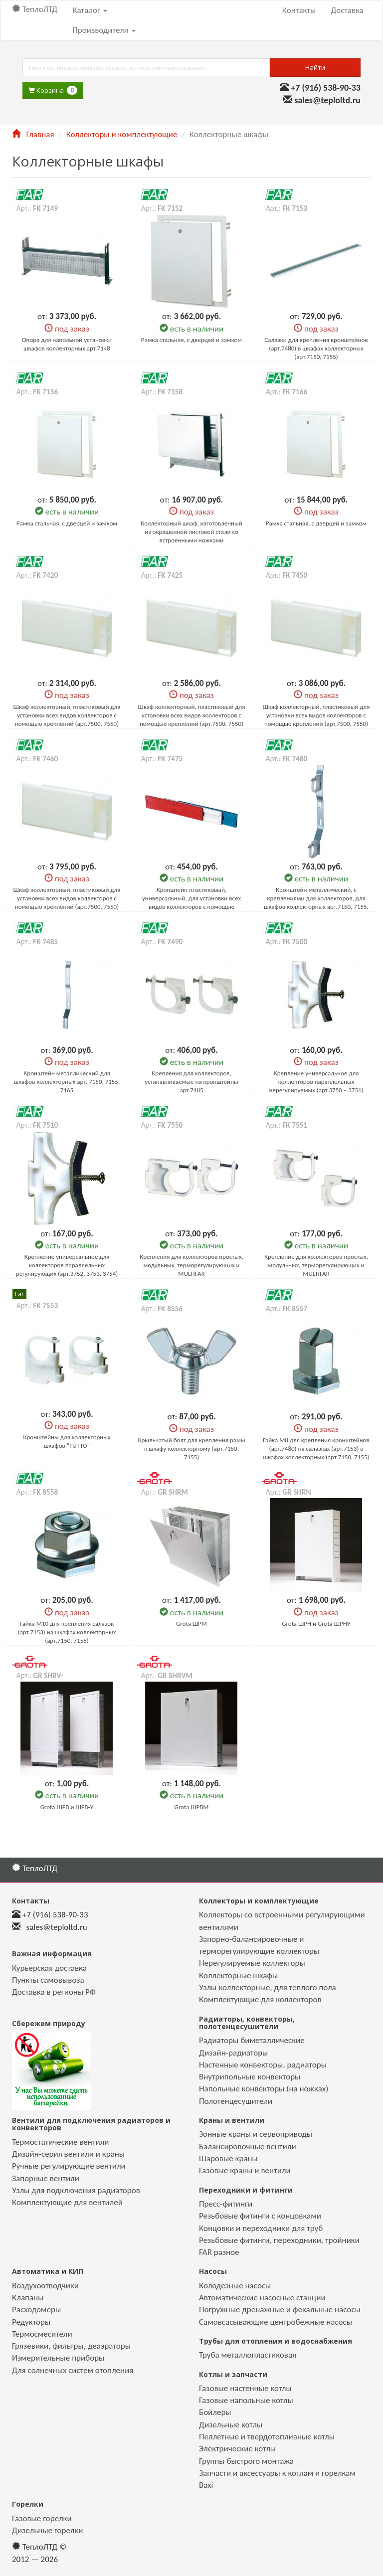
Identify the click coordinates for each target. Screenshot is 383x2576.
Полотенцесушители (235, 2101)
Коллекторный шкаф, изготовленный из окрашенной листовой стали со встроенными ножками (191, 531)
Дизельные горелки (47, 2530)
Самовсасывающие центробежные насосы (275, 2322)
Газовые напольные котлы (246, 2400)
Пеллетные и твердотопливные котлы (267, 2436)
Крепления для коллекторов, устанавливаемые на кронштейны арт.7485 (191, 1081)
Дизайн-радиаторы (233, 2053)
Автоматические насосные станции (262, 2297)
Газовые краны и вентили (245, 2170)
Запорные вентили (45, 2178)
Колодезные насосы (235, 2285)
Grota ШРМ (191, 1623)
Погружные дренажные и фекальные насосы (280, 2309)
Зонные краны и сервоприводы (255, 2134)
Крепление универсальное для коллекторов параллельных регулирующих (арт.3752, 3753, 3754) (67, 1265)
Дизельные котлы (230, 2424)
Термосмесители (42, 2334)
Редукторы (31, 2322)
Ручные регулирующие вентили (69, 2166)
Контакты (299, 10)
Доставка (347, 10)
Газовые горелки (42, 2518)
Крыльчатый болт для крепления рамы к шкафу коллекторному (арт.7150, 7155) (191, 1448)
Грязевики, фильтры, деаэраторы (71, 2346)
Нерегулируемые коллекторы (252, 1963)
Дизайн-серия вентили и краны (68, 2154)
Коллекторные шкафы (238, 1975)
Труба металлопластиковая (247, 2355)
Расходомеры (36, 2309)
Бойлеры (215, 2412)
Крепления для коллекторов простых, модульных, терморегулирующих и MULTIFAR (191, 1265)
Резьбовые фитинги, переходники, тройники (279, 2240)
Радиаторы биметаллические (252, 2040)
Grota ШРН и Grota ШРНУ (316, 1623)
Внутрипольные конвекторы (249, 2076)
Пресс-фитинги (225, 2204)
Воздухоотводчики (45, 2285)
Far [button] (19, 1294)
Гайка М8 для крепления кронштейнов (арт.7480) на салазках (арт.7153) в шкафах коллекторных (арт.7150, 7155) (316, 1448)
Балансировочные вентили (247, 2146)
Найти (315, 67)
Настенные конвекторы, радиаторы (263, 2065)
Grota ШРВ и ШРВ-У (67, 1807)
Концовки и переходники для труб (261, 2228)
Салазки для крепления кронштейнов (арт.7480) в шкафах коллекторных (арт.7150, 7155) (316, 348)
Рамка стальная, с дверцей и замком (191, 339)
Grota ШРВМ (192, 1807)
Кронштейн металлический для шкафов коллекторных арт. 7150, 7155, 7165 (67, 1081)
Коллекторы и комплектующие (122, 134)
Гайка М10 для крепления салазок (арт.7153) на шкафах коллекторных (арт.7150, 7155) (67, 1632)
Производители (103, 30)
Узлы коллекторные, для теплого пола (267, 1987)
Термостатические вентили (60, 2142)
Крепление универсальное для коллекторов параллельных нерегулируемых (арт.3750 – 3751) (316, 1081)
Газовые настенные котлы (245, 2388)
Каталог (89, 10)
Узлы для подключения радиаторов (76, 2190)
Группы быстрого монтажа (246, 2461)
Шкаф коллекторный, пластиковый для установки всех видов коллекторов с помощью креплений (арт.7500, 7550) (67, 715)
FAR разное (219, 2252)
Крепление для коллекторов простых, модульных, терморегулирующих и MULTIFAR (316, 1265)
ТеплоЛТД (34, 9)
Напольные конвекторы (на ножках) (263, 2088)
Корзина (52, 90)
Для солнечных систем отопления (72, 2370)
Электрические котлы (237, 2448)
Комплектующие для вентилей (67, 2202)
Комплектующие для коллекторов (260, 1999)
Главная (33, 134)
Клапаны (27, 2297)
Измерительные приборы (58, 2358)
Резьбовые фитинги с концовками (260, 2216)
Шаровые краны (228, 2158)
